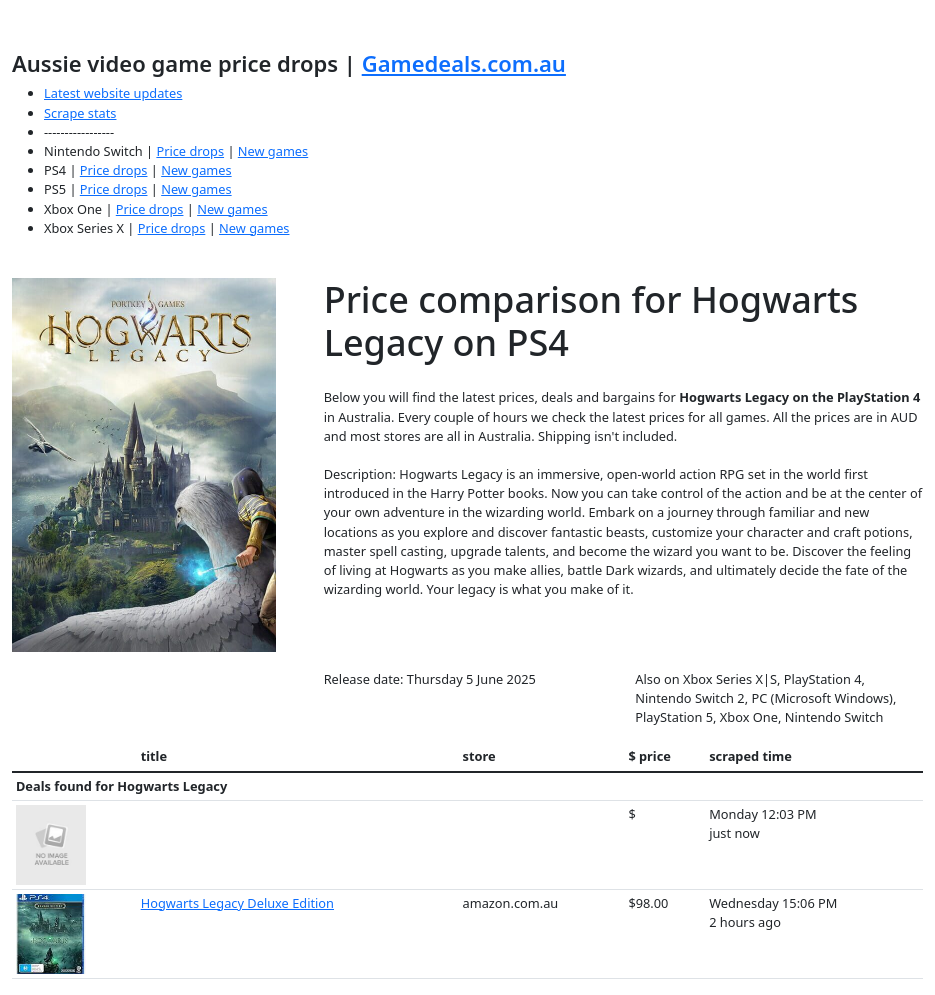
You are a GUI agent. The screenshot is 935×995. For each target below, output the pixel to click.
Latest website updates (113, 93)
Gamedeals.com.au (464, 63)
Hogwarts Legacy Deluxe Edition (237, 903)
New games (273, 151)
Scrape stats (80, 113)
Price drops (190, 151)
